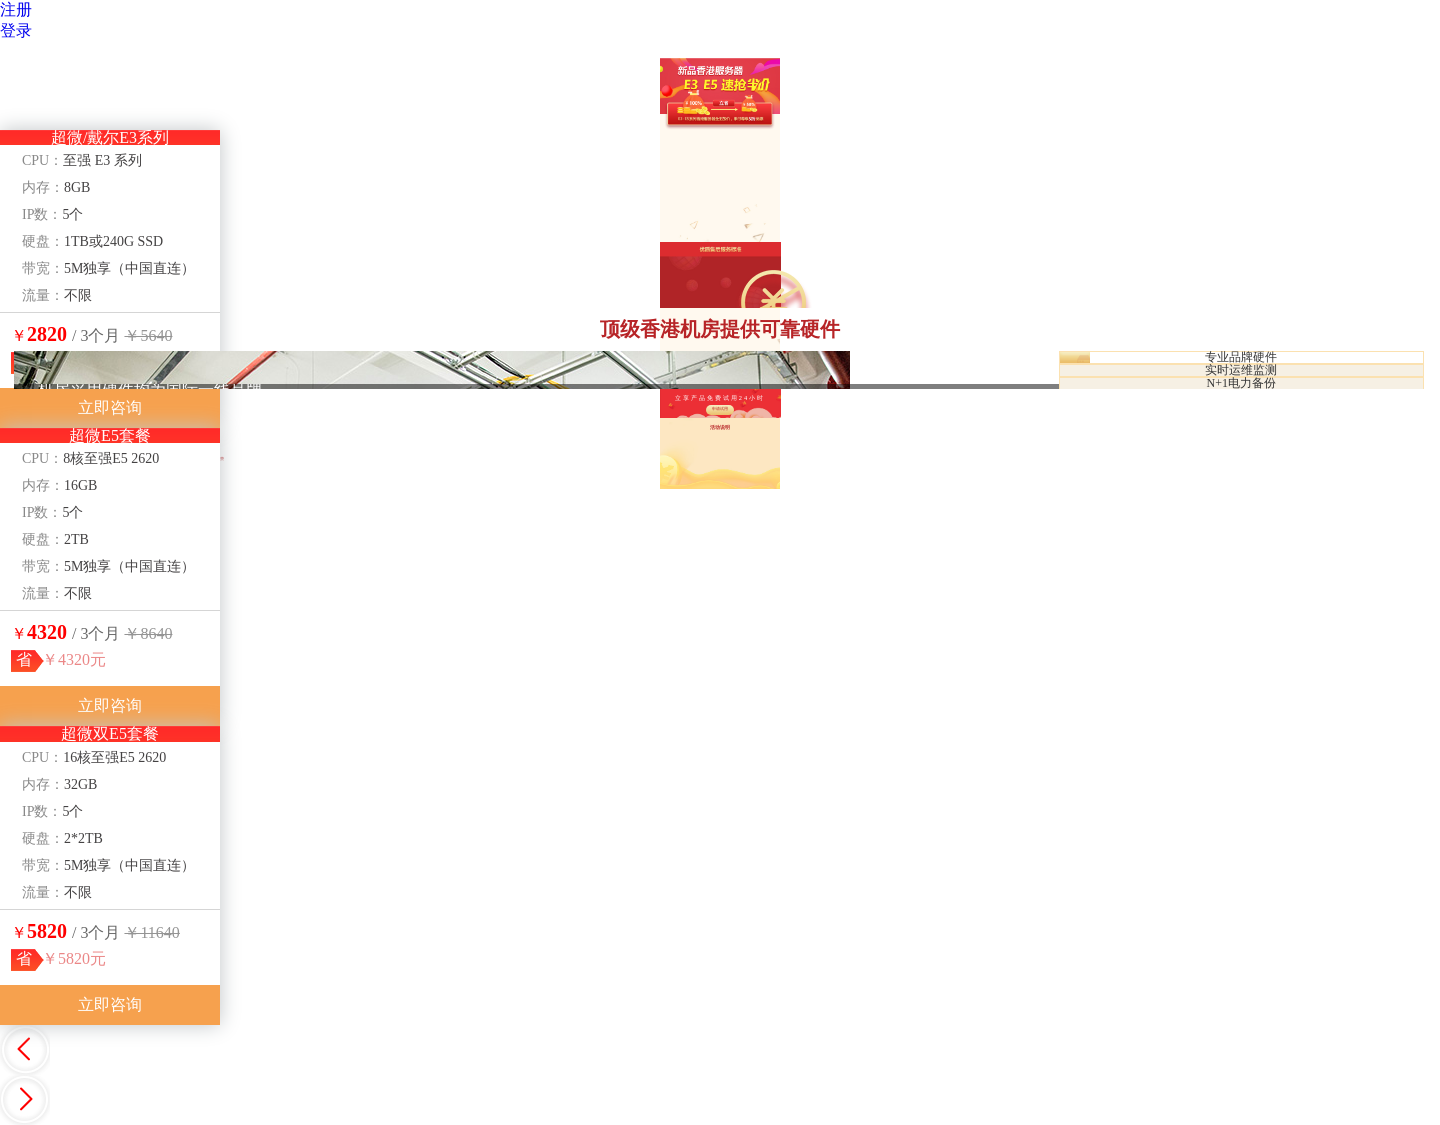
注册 (16, 9)
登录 (16, 30)
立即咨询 (110, 407)
